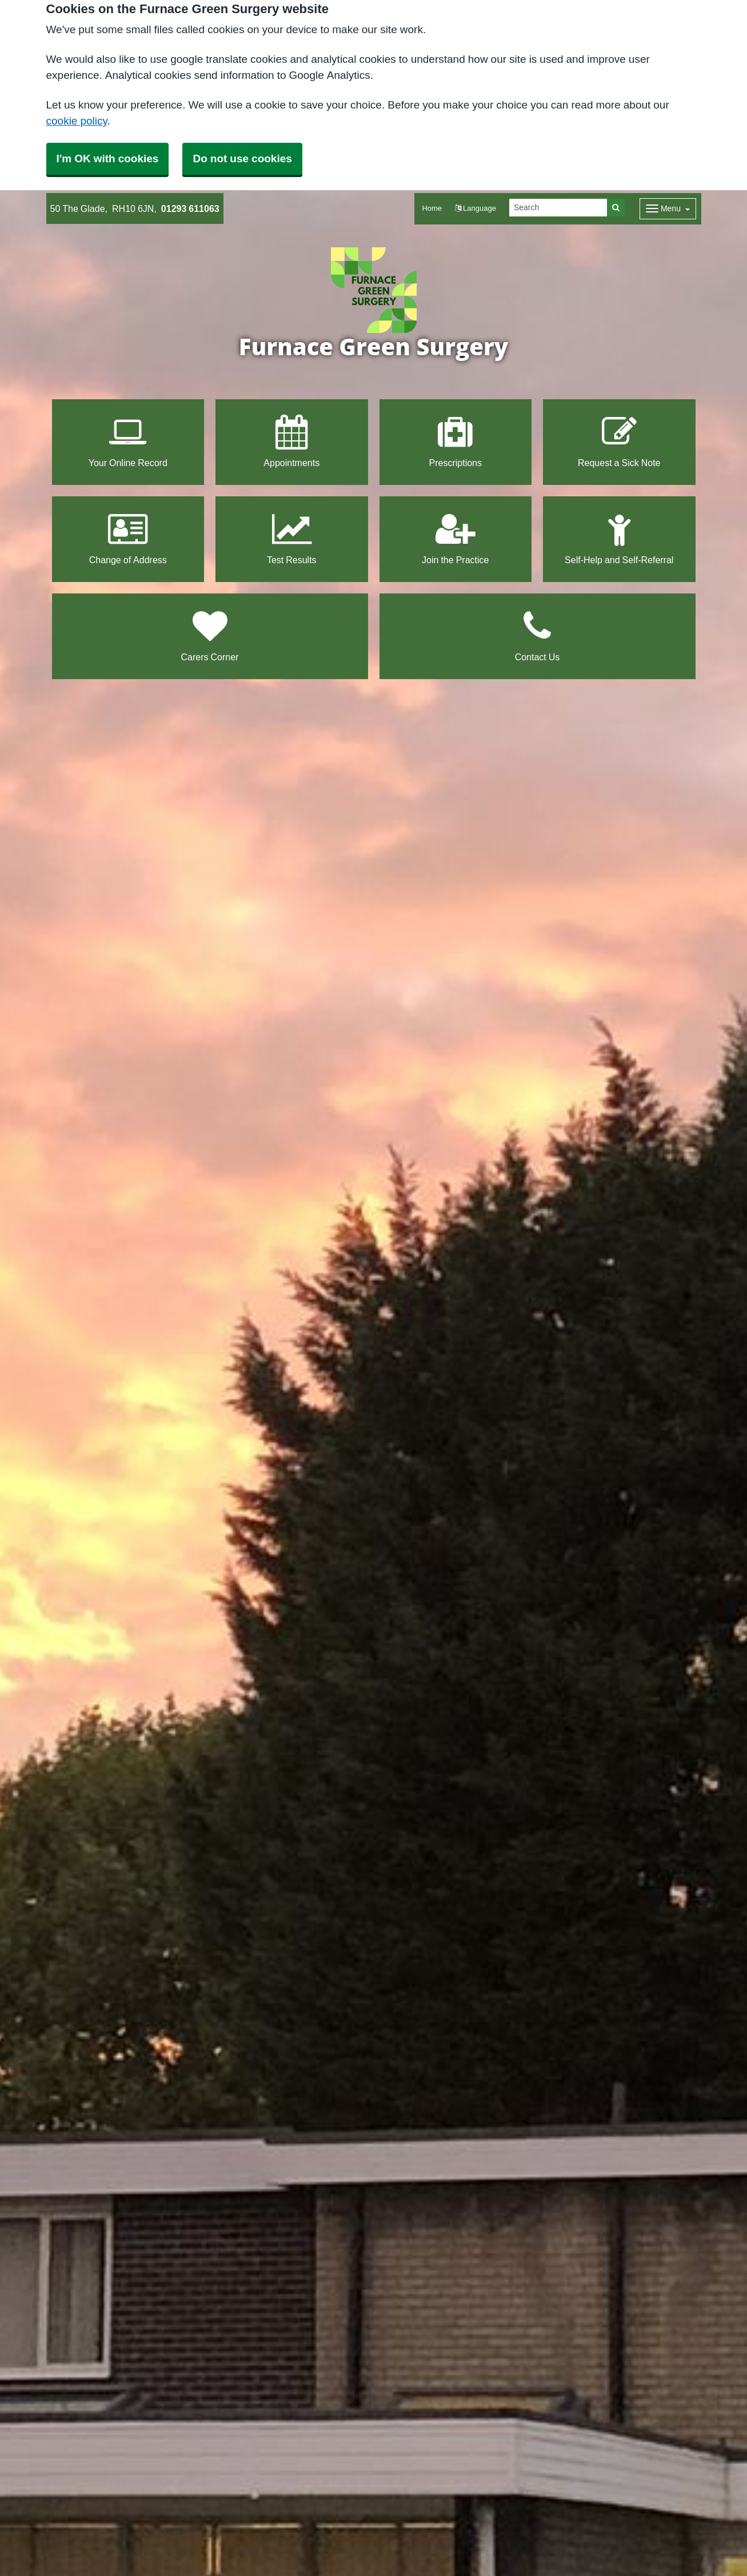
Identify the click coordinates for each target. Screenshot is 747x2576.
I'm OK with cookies (108, 158)
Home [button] (432, 208)
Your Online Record (128, 441)
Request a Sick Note (619, 441)
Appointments (291, 441)
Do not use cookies (242, 158)
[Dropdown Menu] (668, 208)
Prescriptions (455, 441)
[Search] (558, 207)
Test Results (292, 538)
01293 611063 (190, 208)
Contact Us (537, 635)
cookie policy (76, 120)
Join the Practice (455, 538)
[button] (475, 208)
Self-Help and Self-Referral (619, 538)
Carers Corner (210, 635)
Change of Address (128, 538)
